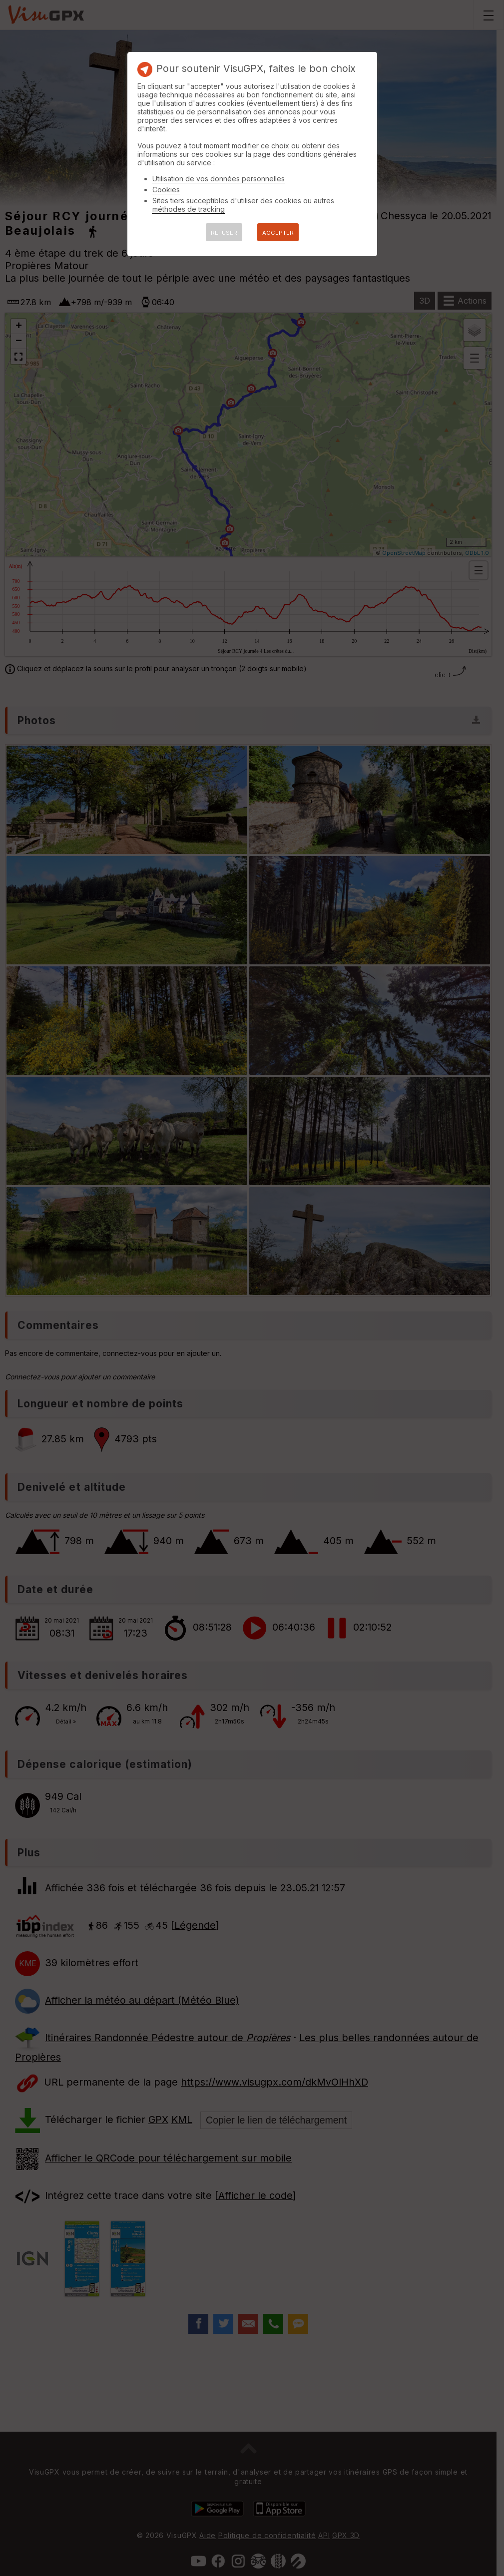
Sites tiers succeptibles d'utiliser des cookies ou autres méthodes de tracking (243, 204)
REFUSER (224, 232)
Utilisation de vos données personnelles (218, 178)
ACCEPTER (278, 232)
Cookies (166, 189)
